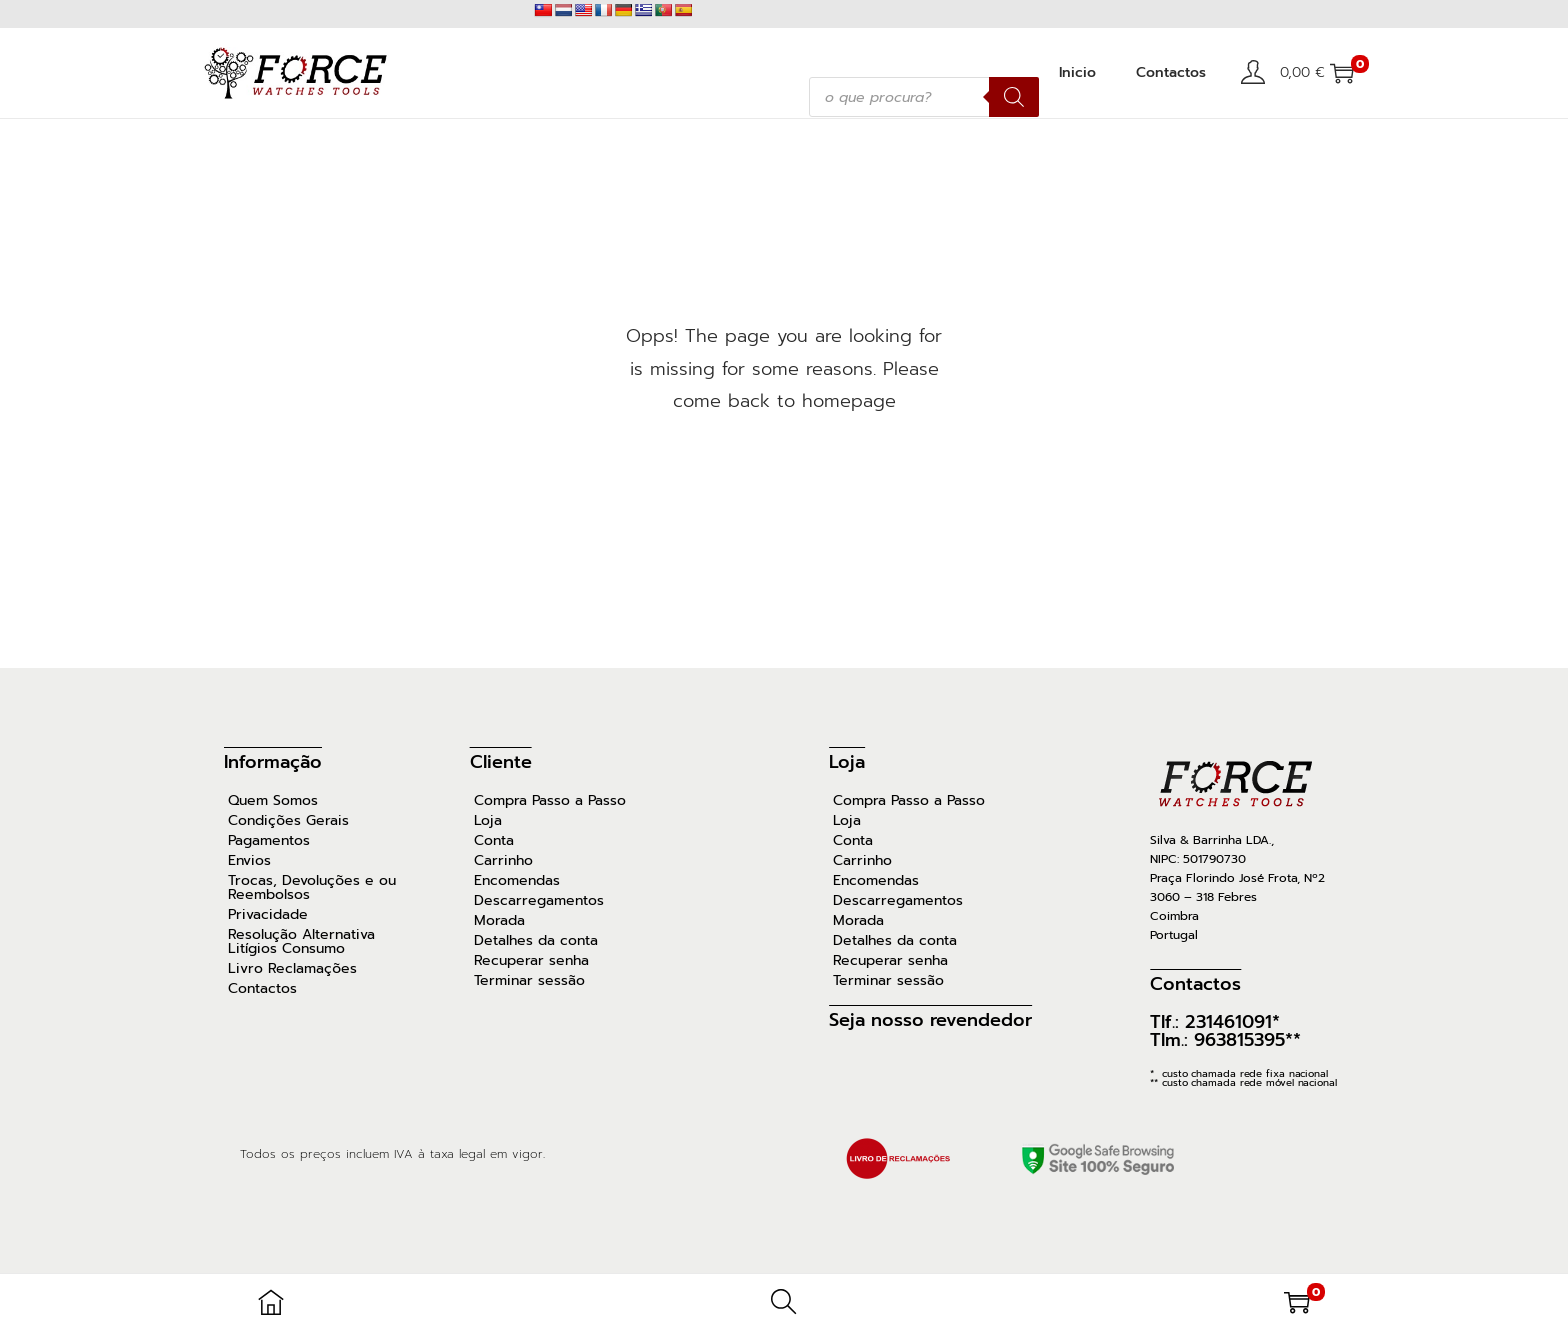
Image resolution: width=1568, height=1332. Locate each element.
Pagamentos (269, 841)
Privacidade (268, 915)
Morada (499, 921)
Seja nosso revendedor (930, 1020)
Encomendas (517, 881)
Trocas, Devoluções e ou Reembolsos (312, 888)
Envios (249, 861)
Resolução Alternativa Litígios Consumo (301, 942)
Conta (494, 841)
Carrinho (503, 861)
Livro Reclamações (292, 969)
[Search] (1014, 97)
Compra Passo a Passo (550, 801)
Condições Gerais (288, 821)
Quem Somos (273, 801)
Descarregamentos (539, 901)
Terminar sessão (529, 981)
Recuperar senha (531, 961)
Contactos (262, 989)
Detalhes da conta (536, 941)
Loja (488, 821)
